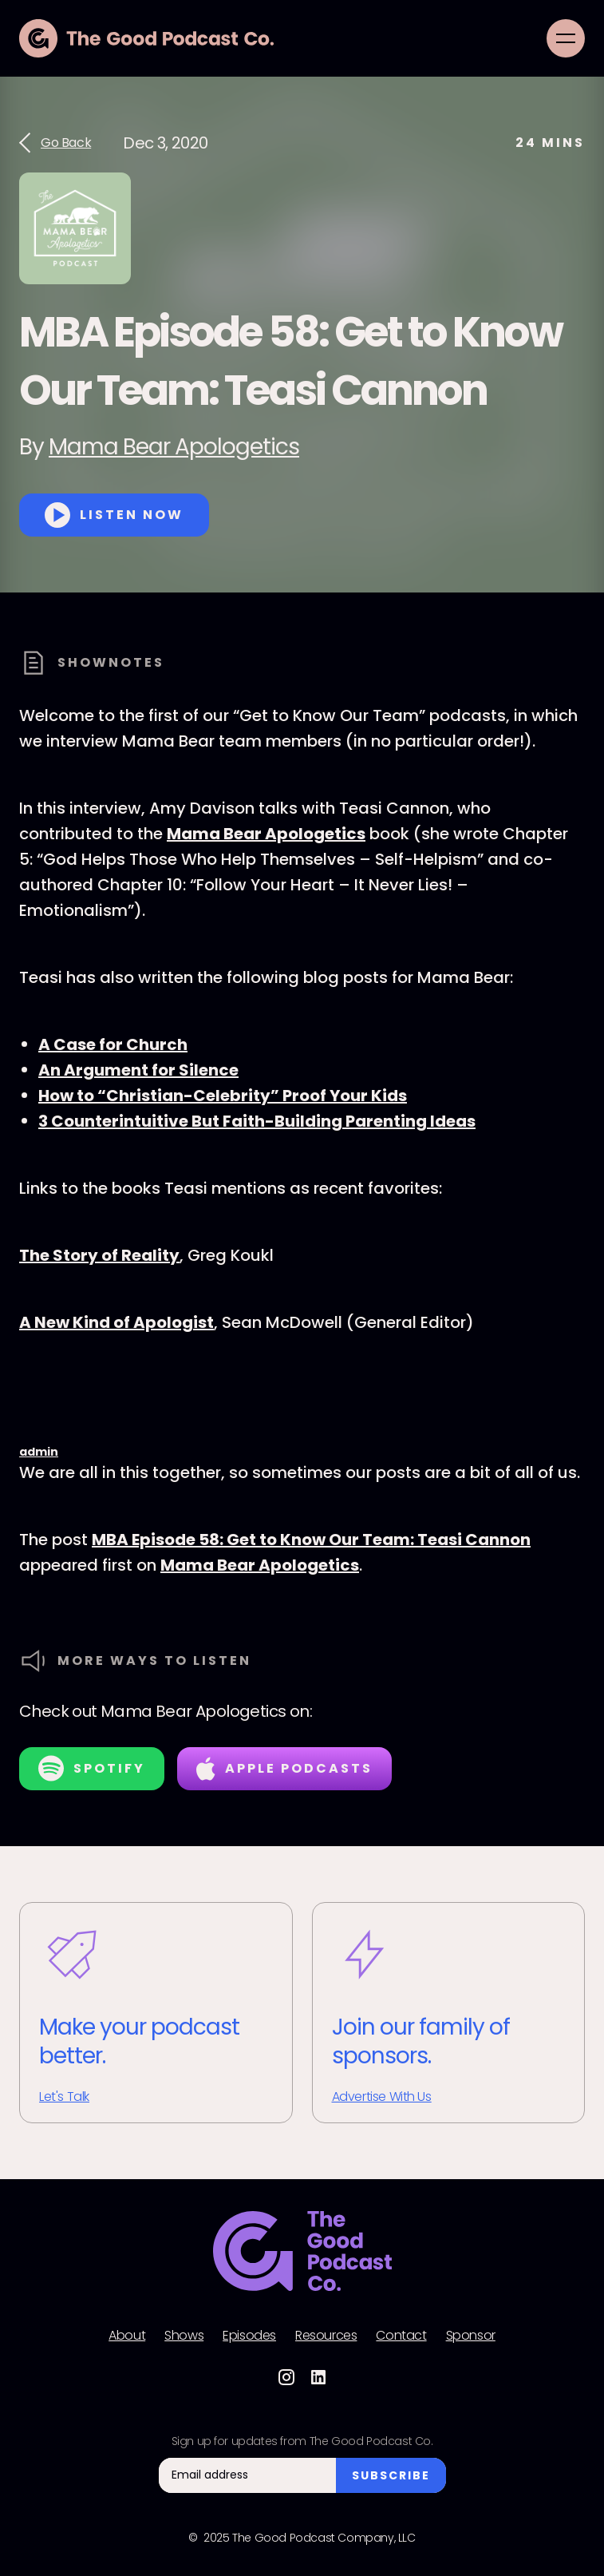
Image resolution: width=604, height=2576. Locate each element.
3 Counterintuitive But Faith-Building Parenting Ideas (257, 1121)
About (127, 2335)
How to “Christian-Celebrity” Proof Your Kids (222, 1095)
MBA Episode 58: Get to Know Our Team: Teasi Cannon (311, 1539)
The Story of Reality (99, 1255)
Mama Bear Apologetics (174, 446)
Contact (401, 2335)
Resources (326, 2335)
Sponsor (470, 2335)
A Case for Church (113, 1044)
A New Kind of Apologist (116, 1322)
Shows (183, 2335)
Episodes (249, 2335)
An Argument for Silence (138, 1070)
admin (38, 1452)
